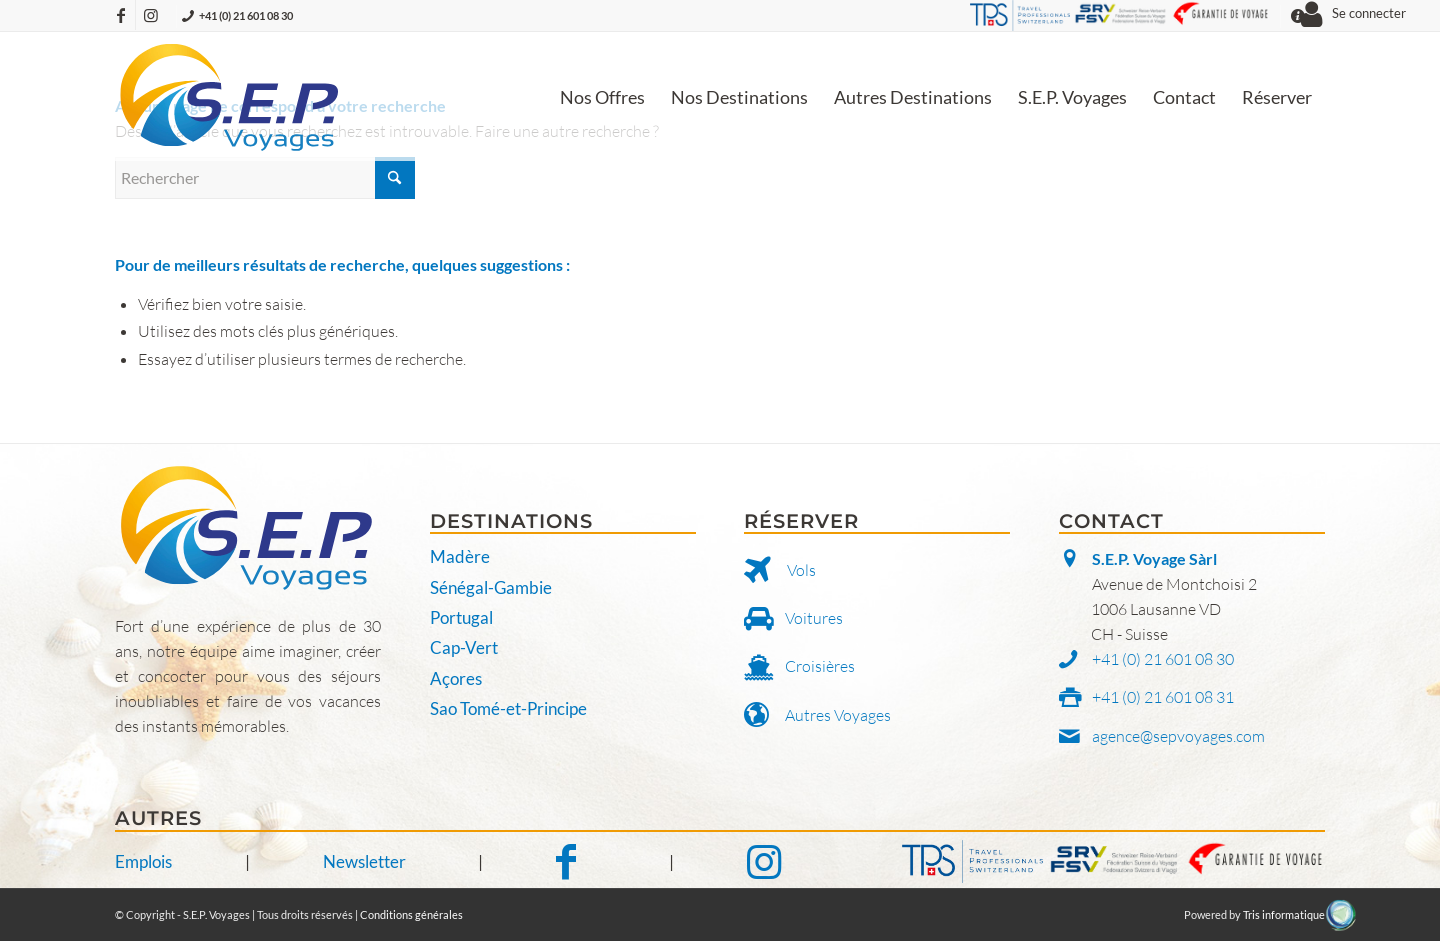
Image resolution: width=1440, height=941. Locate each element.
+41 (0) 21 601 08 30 (246, 15)
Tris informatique (1284, 914)
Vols (801, 570)
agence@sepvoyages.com (1178, 736)
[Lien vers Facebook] (120, 15)
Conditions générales (411, 914)
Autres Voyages (838, 715)
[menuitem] (602, 97)
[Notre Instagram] (764, 861)
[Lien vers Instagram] (151, 15)
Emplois (143, 861)
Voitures (814, 618)
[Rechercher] (265, 178)
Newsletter (364, 861)
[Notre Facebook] (576, 861)
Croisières (820, 666)
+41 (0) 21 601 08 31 (1163, 697)
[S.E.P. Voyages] (230, 97)
